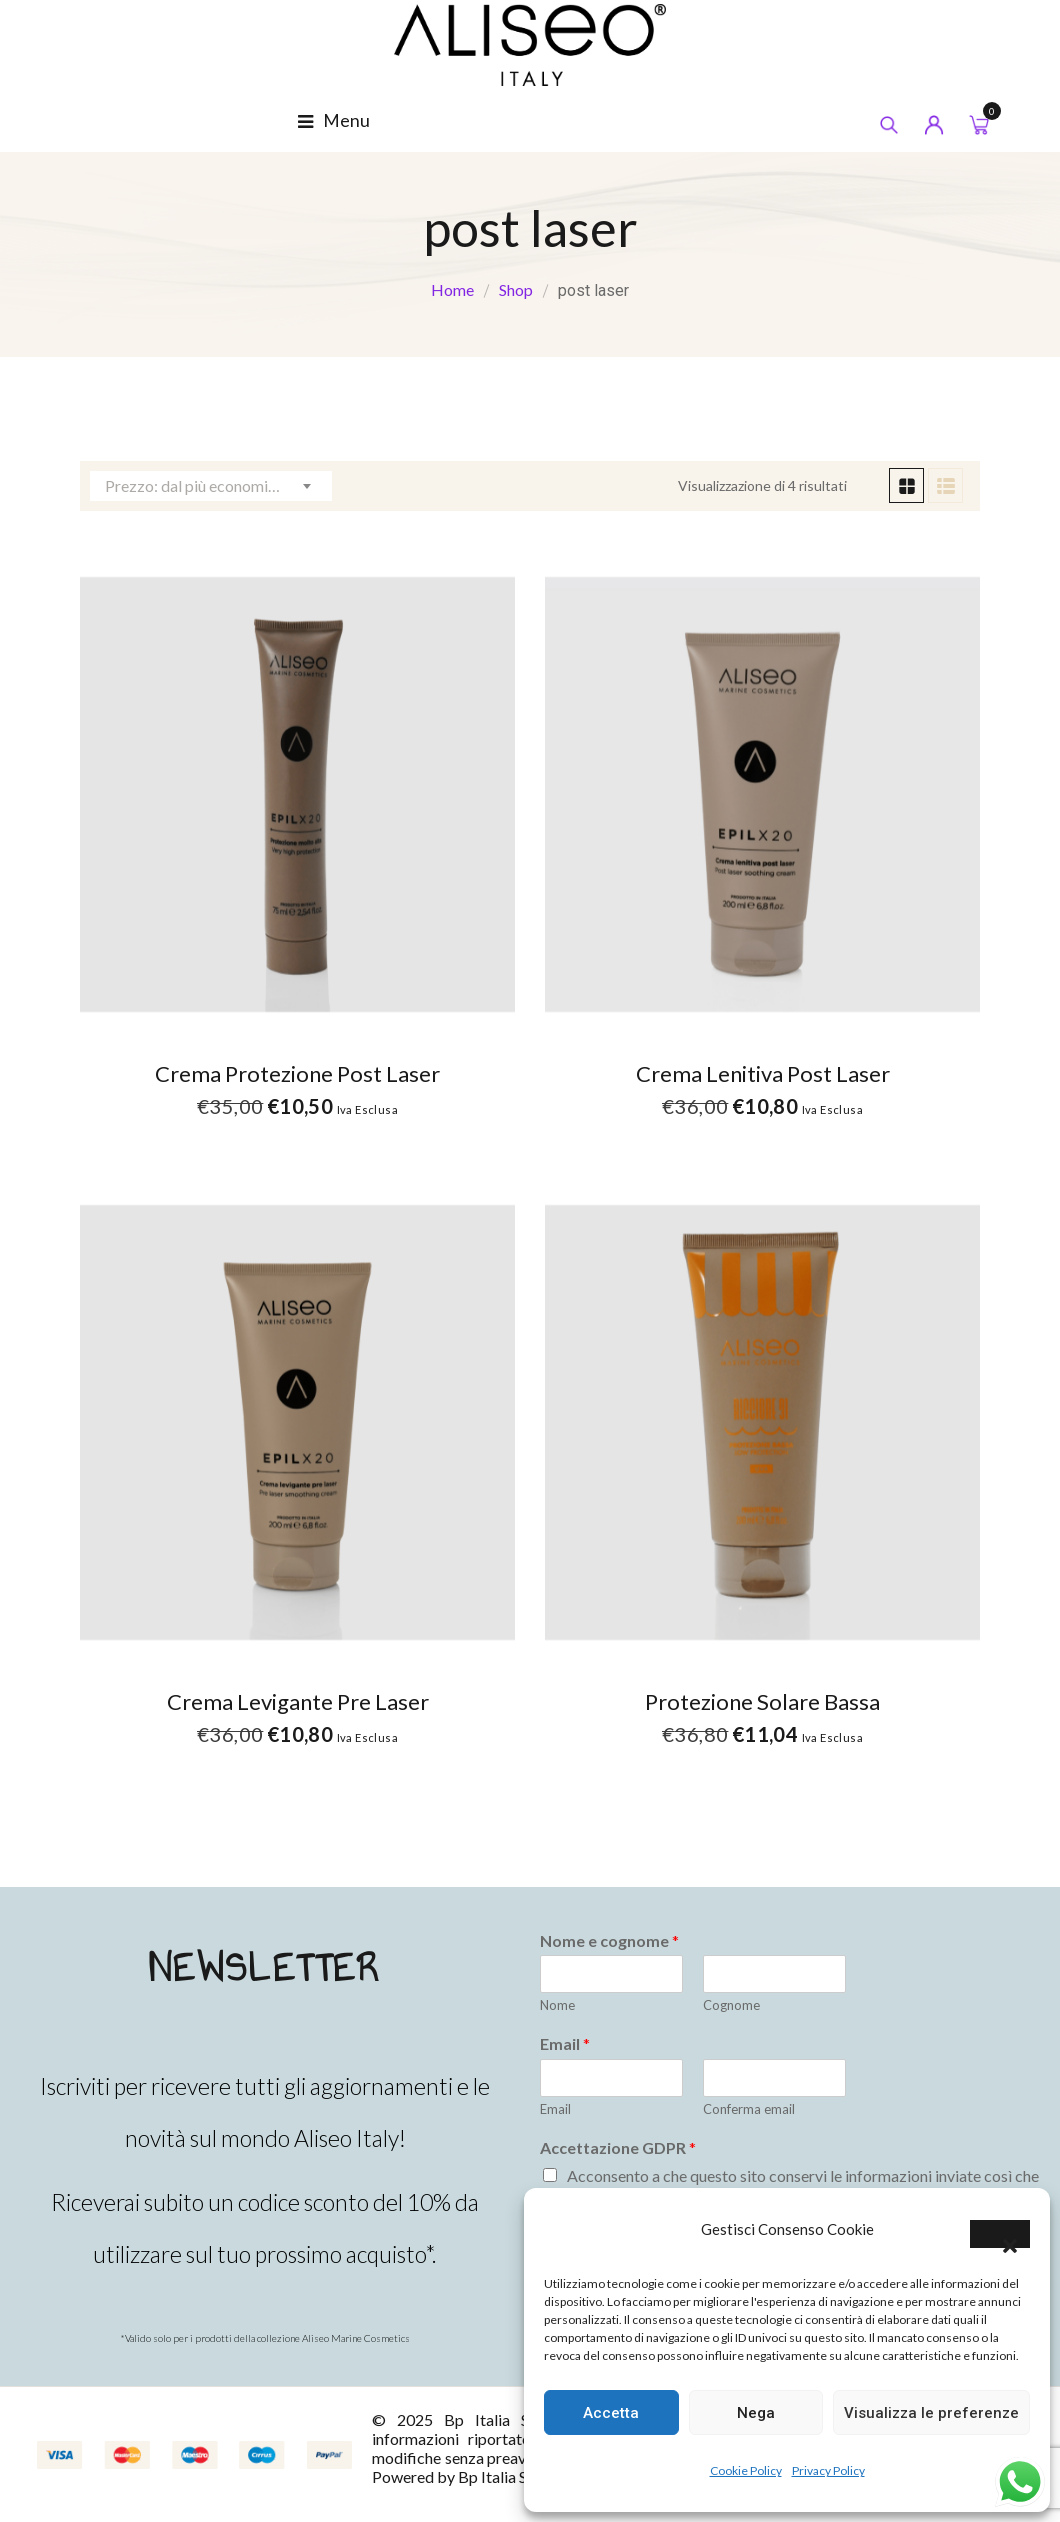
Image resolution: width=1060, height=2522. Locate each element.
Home (452, 289)
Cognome (731, 2005)
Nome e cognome (609, 1940)
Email (565, 2043)
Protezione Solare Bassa (762, 1701)
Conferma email (749, 2109)
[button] (1000, 2234)
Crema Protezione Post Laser (297, 1073)
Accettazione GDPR (618, 2147)
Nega (756, 2413)
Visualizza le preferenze (931, 2413)
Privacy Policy (828, 2470)
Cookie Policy (746, 2470)
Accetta (611, 2413)
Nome (557, 2005)
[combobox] (211, 486)
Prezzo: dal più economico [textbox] (195, 485)
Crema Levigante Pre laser (298, 1701)
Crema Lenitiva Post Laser (763, 1073)
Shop (516, 289)
